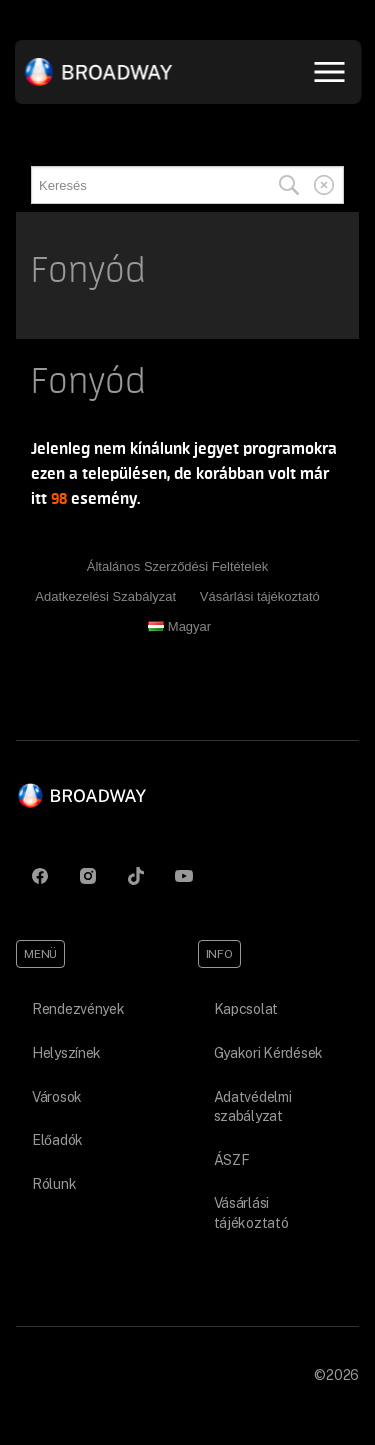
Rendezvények (78, 1009)
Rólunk (54, 1184)
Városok (57, 1097)
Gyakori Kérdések (269, 1053)
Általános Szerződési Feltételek (177, 566)
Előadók (57, 1140)
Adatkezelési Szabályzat (105, 596)
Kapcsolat (246, 1009)
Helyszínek (66, 1053)
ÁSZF (232, 1160)
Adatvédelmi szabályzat (253, 1107)
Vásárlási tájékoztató (260, 596)
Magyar (179, 626)
